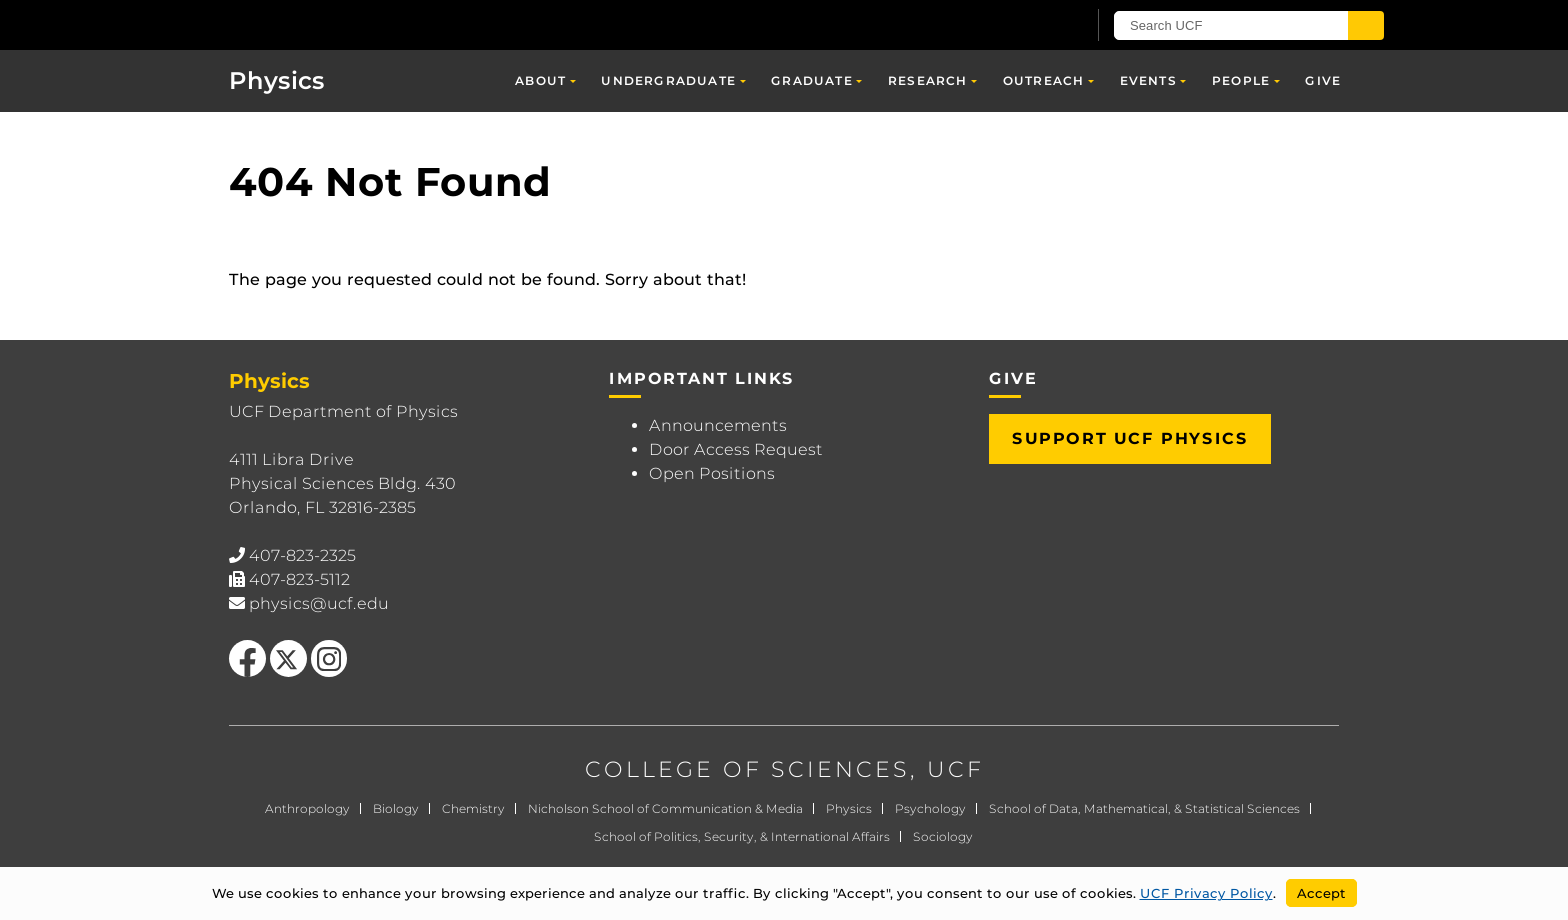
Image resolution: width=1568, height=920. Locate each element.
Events (1148, 80)
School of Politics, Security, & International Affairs (742, 836)
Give (1323, 80)
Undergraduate (668, 80)
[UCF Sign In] (1021, 26)
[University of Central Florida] (345, 24)
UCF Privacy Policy (1206, 893)
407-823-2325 (302, 555)
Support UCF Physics (1130, 438)
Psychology (930, 808)
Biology (396, 808)
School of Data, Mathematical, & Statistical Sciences (1144, 808)
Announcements (718, 425)
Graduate (812, 80)
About (540, 80)
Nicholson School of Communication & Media (665, 808)
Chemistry (473, 808)
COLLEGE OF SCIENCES (747, 769)
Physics (277, 80)
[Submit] (1366, 25)
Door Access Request (736, 449)
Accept (1321, 893)
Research (928, 80)
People (1241, 80)
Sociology (943, 836)
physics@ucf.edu (319, 603)
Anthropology (307, 808)
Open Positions (712, 473)
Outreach (1044, 80)
